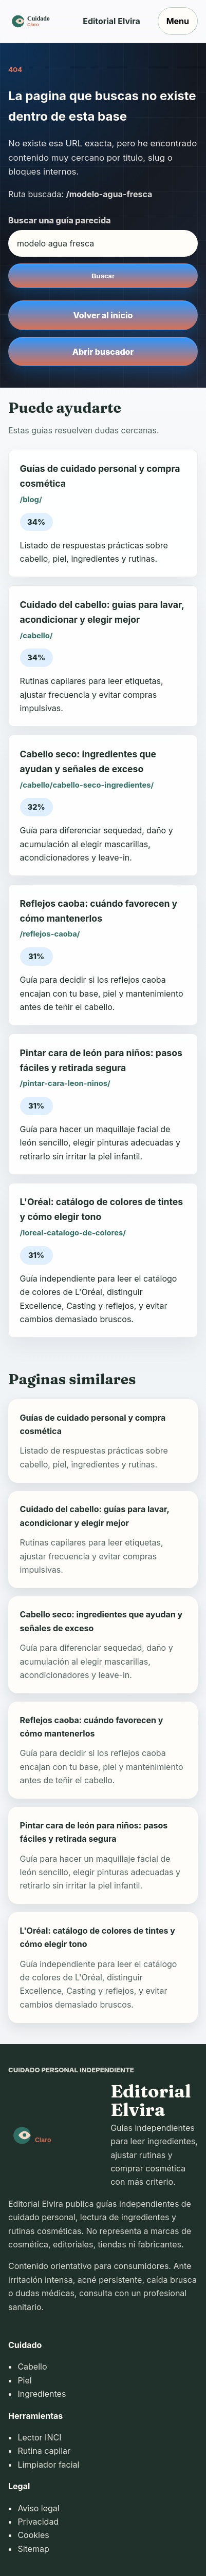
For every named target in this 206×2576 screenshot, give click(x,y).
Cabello (32, 2366)
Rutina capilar (43, 2451)
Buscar (103, 276)
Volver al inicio (103, 315)
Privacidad (38, 2521)
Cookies (33, 2535)
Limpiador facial (48, 2464)
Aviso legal (38, 2508)
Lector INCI (39, 2437)
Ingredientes (41, 2394)
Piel (24, 2380)
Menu (177, 21)
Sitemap (33, 2549)
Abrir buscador (103, 352)
